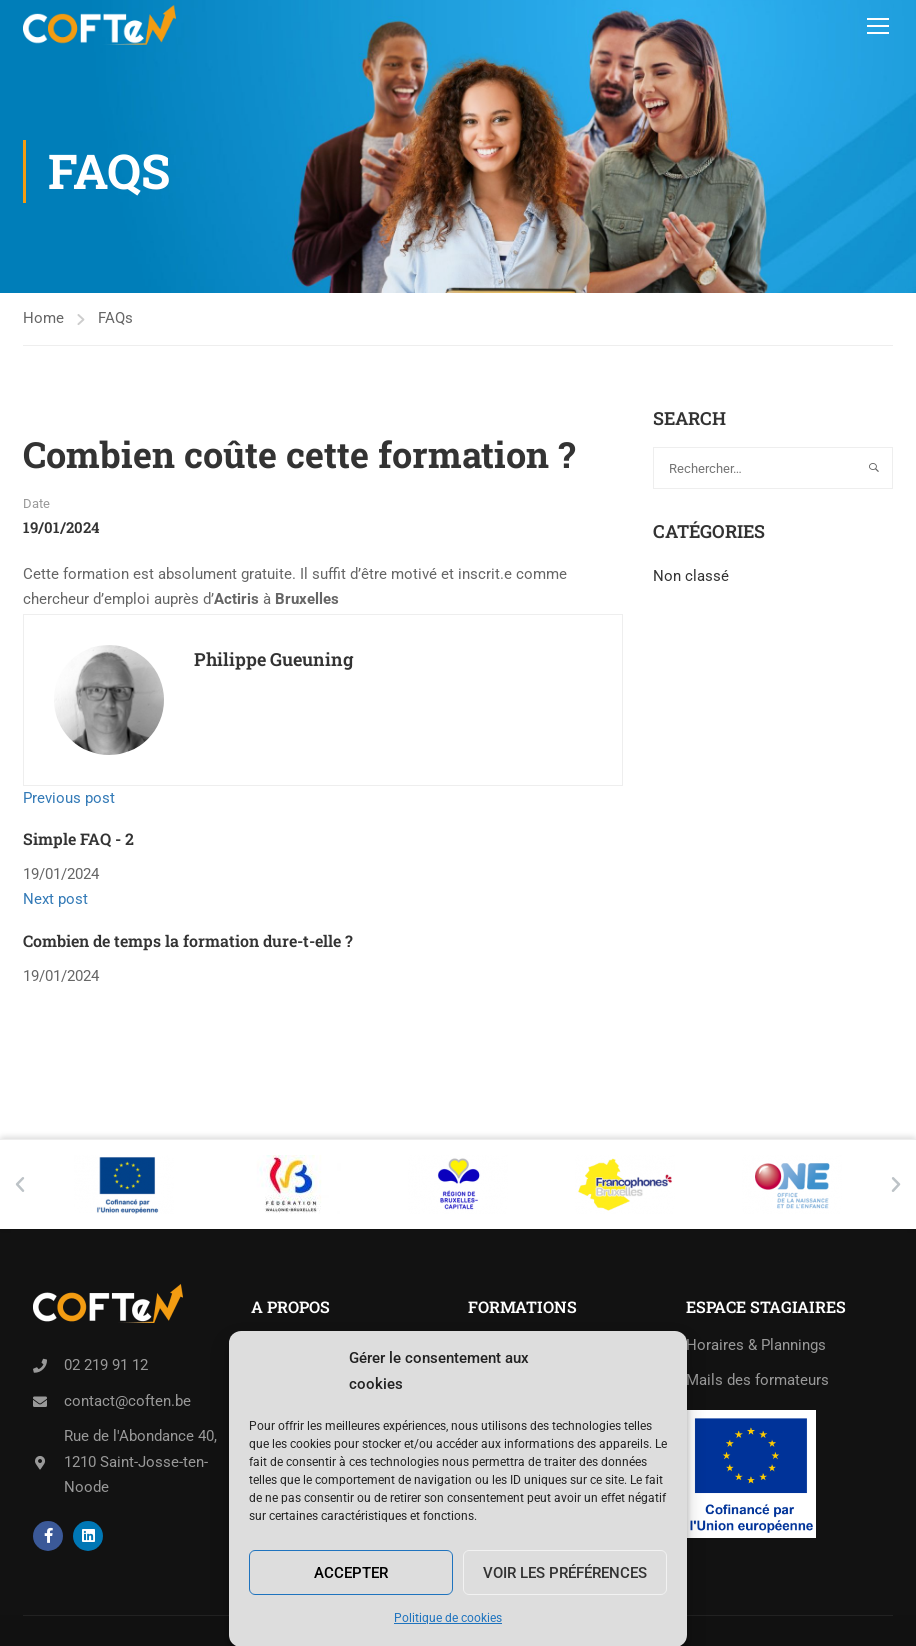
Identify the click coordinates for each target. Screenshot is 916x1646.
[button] (20, 1185)
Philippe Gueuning (273, 659)
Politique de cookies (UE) (336, 1450)
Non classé (691, 576)
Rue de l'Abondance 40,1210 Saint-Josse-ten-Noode (140, 1461)
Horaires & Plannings (756, 1345)
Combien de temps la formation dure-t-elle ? (188, 940)
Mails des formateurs (757, 1380)
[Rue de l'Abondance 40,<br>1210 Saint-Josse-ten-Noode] (40, 1463)
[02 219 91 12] (40, 1366)
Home (43, 318)
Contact (277, 1415)
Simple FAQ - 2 (78, 838)
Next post (55, 899)
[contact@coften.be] (40, 1402)
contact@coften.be (127, 1401)
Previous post (69, 798)
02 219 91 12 (106, 1365)
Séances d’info (300, 1345)
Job (263, 1380)
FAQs (115, 318)
